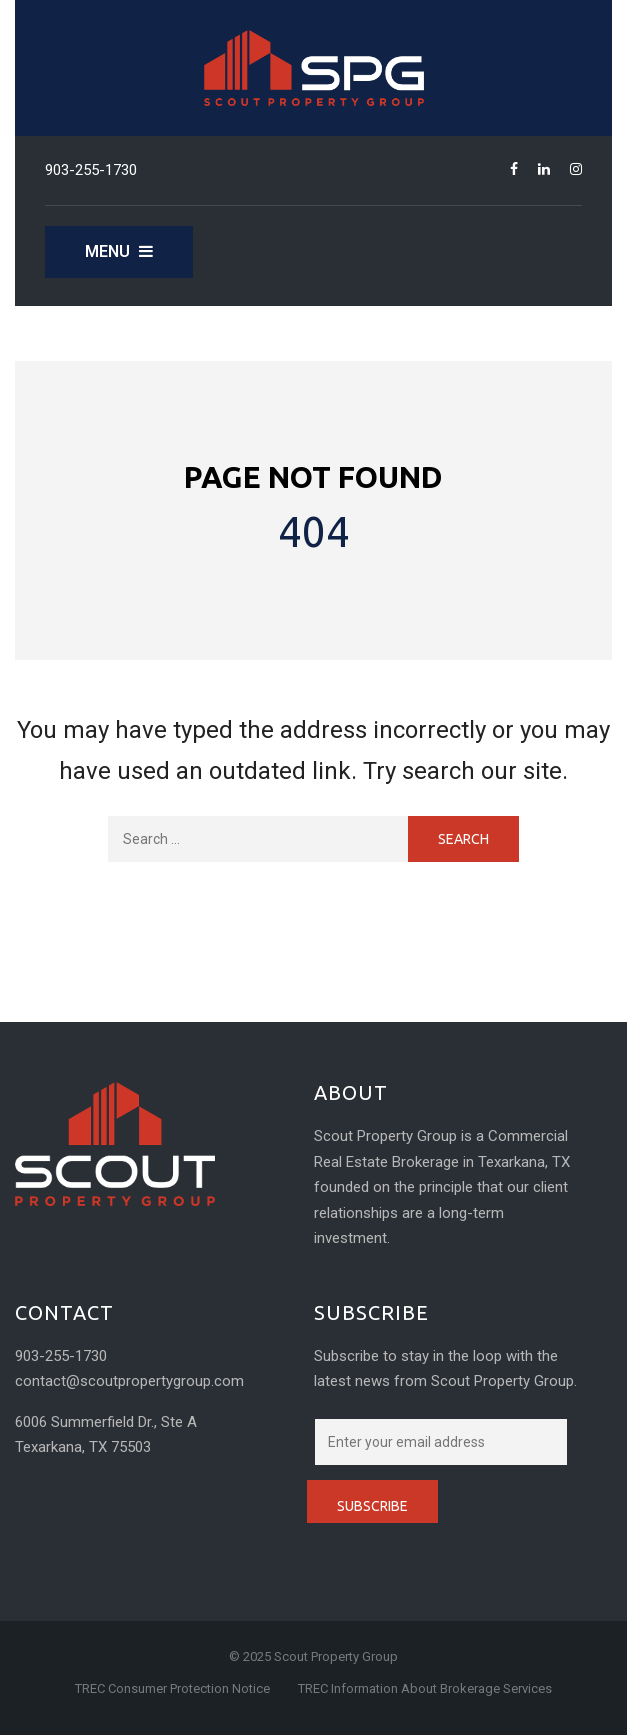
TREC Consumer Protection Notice (172, 1688)
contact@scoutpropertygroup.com (129, 1381)
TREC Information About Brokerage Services (425, 1688)
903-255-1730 (91, 170)
